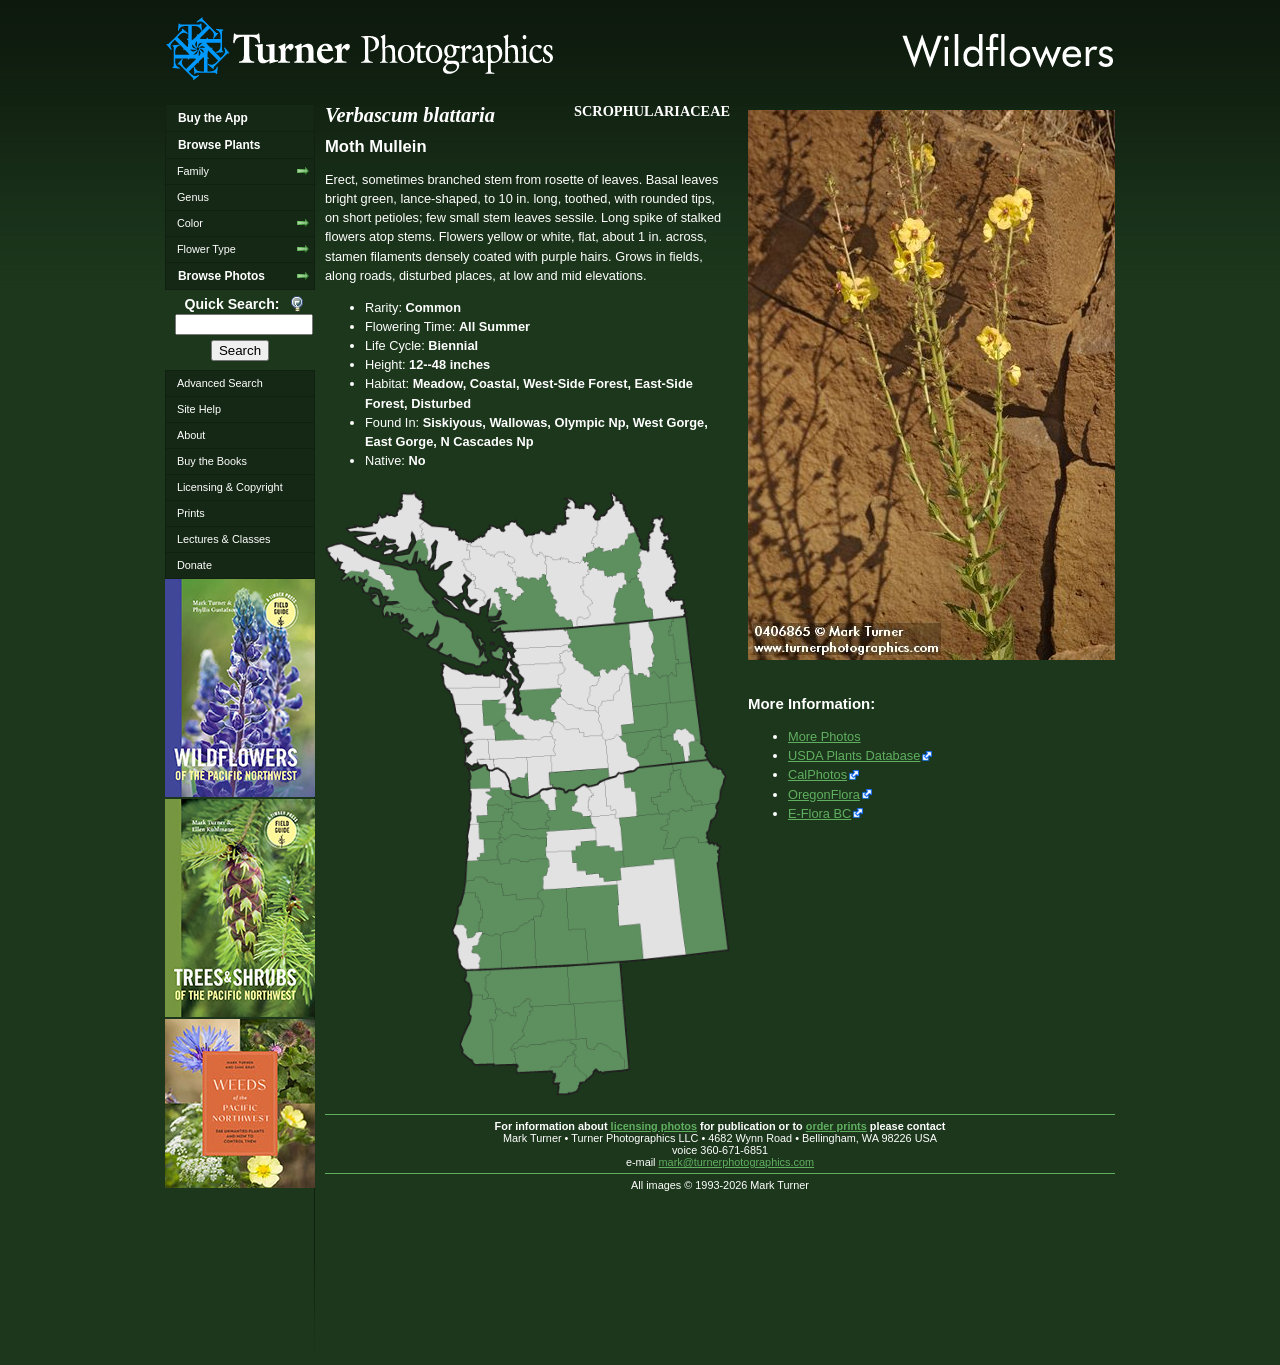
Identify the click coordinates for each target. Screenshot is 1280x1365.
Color (190, 223)
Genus (193, 197)
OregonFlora (824, 794)
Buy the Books (212, 461)
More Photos (824, 736)
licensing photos (654, 1126)
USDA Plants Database (854, 755)
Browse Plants (219, 145)
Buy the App (213, 118)
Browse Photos (221, 276)
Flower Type (206, 249)
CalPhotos (817, 774)
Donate (194, 565)
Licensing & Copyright (230, 487)
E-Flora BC (819, 813)
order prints (836, 1126)
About (191, 435)
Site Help (199, 409)
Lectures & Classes (224, 539)
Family (193, 171)
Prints (191, 513)
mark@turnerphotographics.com (737, 1162)
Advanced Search (220, 383)
